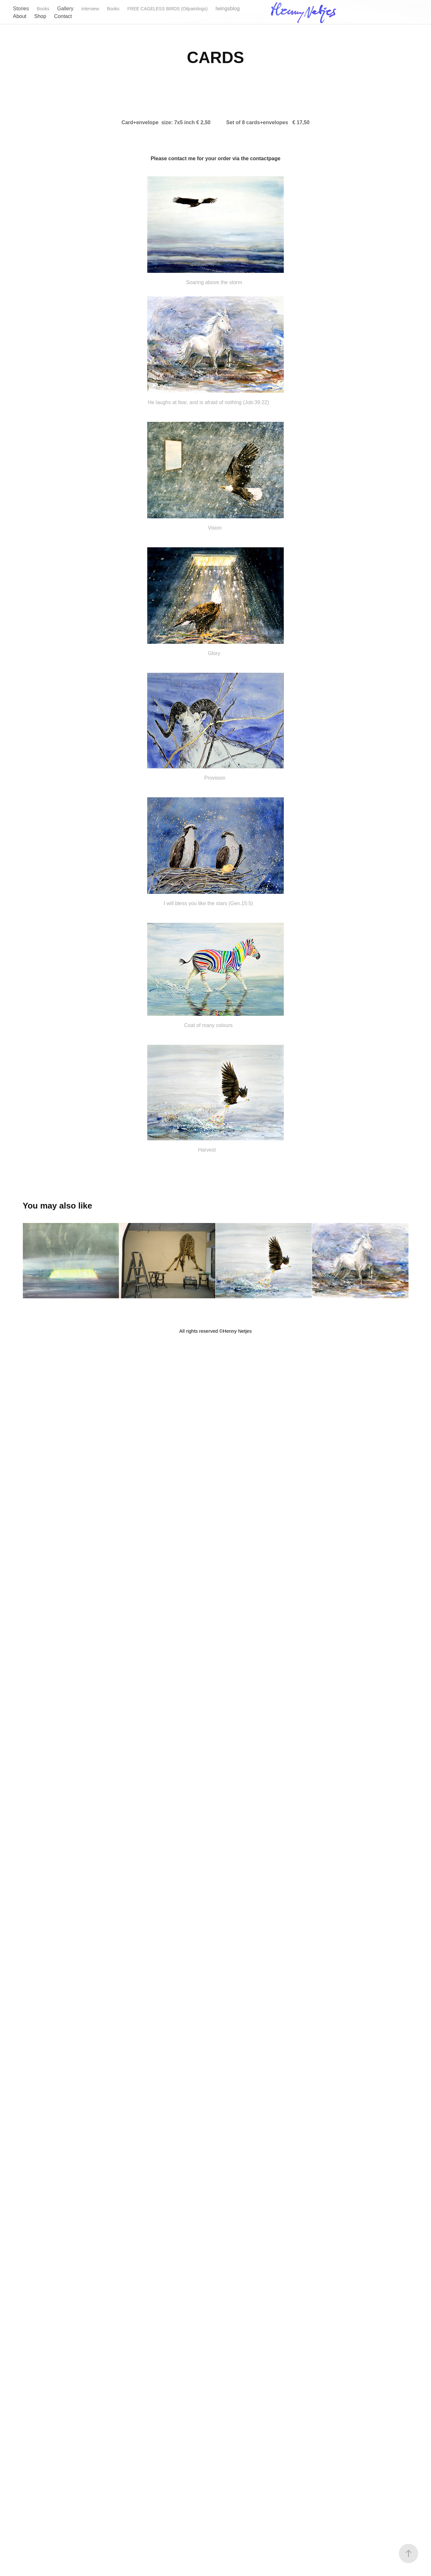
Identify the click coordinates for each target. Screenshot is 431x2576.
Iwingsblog (227, 8)
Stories (21, 8)
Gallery (65, 8)
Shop (40, 16)
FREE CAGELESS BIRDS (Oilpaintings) (167, 8)
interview (90, 8)
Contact (63, 16)
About (19, 16)
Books (43, 8)
